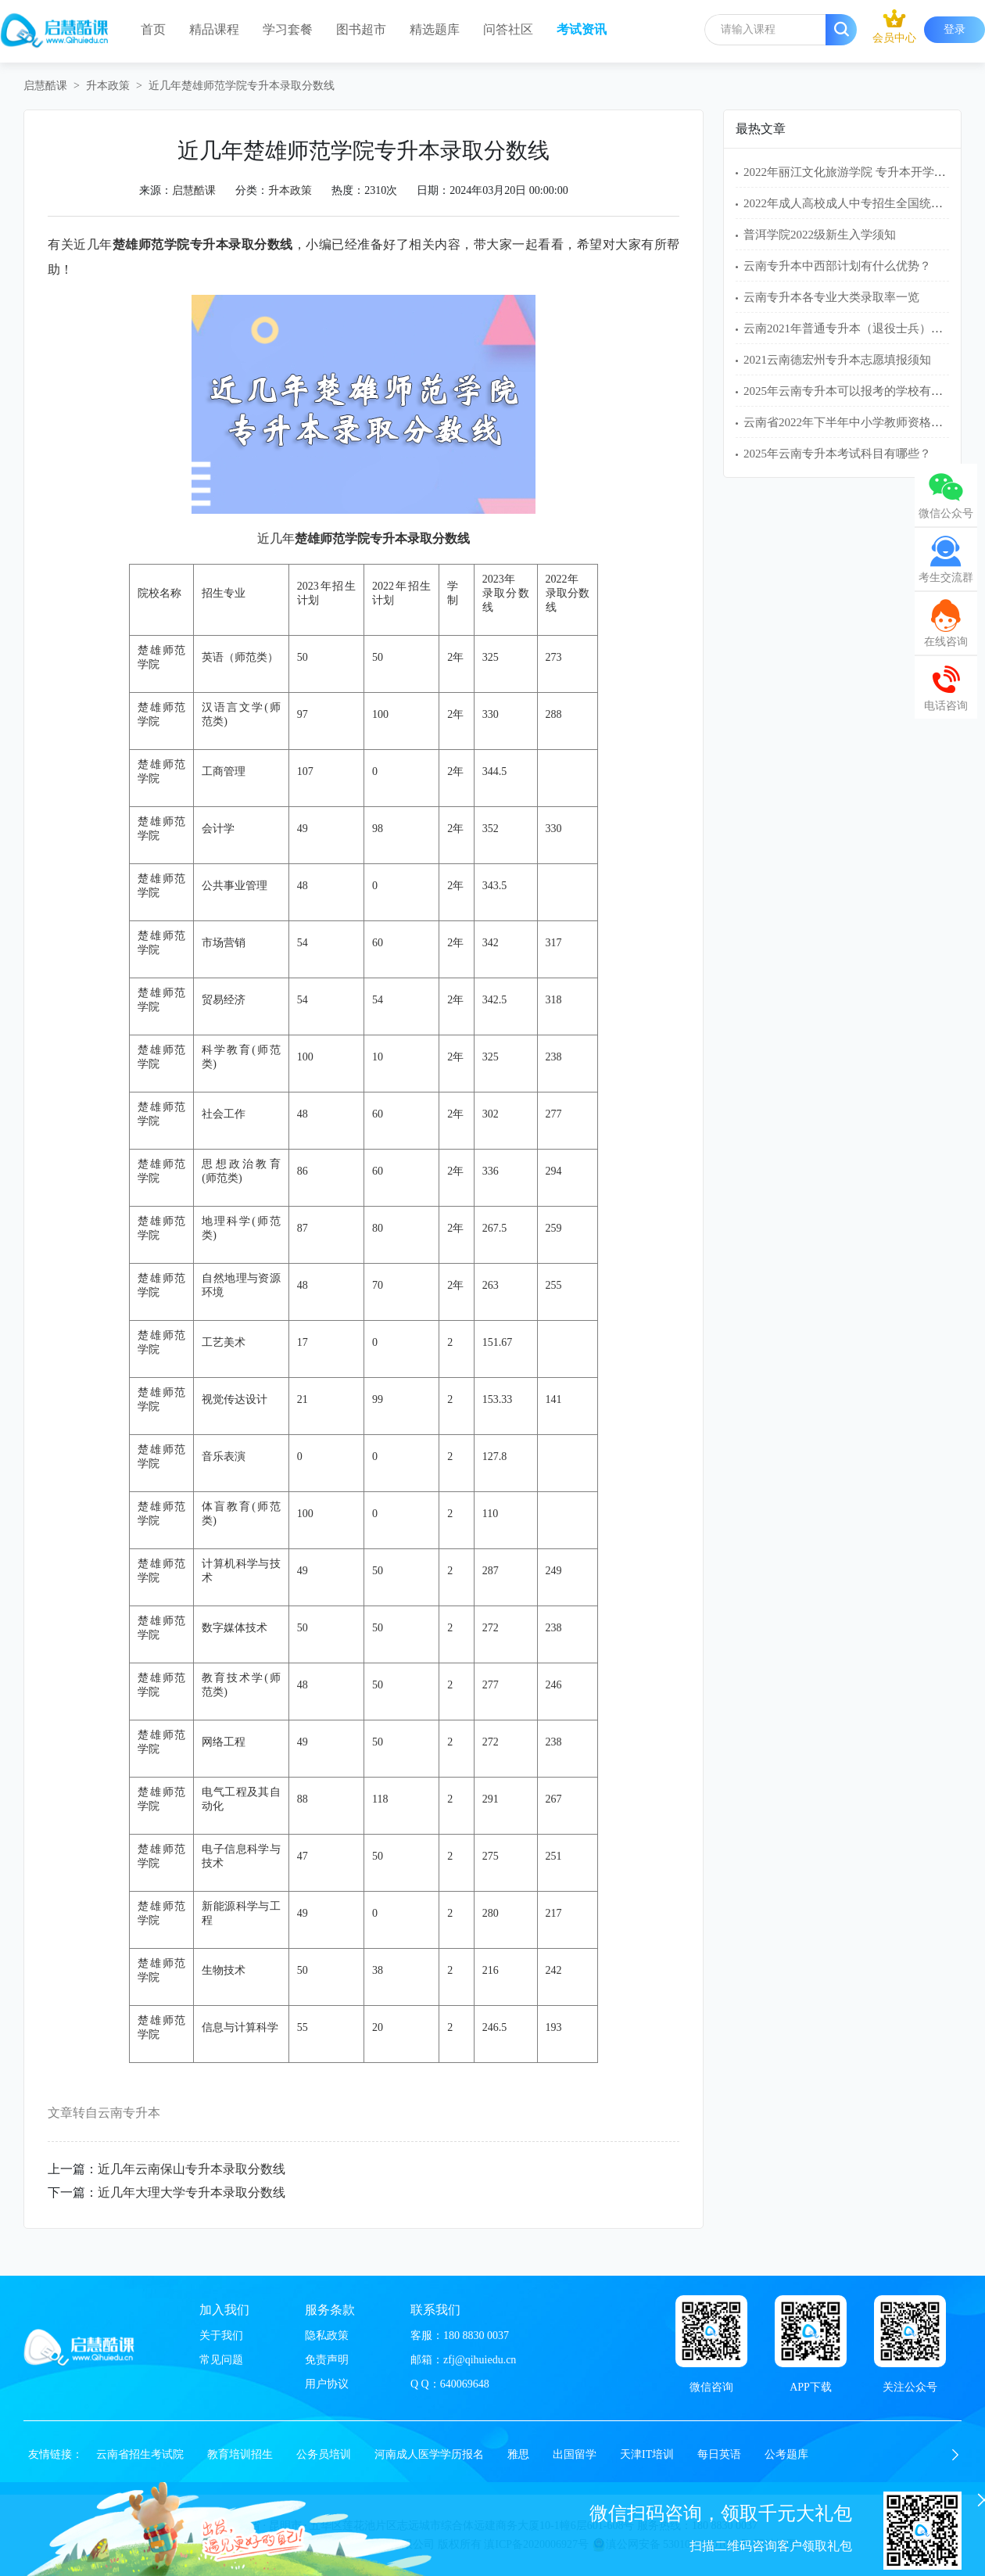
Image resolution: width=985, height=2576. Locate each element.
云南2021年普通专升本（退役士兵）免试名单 (860, 328)
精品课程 (214, 29)
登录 (954, 29)
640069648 (464, 2384)
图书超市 (361, 29)
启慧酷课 (45, 85)
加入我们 (224, 2309)
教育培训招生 (240, 2454)
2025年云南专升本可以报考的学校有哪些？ (854, 391)
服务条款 (330, 2309)
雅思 (518, 2454)
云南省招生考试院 (140, 2454)
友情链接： (55, 2454)
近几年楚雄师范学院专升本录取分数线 (242, 85)
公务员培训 (323, 2454)
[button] (955, 2455)
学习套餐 (288, 29)
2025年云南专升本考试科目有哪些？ (837, 453)
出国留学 (574, 2454)
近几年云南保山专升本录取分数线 (191, 2169)
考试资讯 (582, 29)
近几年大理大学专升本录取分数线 (191, 2192)
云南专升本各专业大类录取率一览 (831, 297)
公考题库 (786, 2454)
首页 (153, 29)
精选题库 (435, 29)
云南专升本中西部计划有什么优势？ (837, 266)
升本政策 (108, 85)
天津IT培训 (647, 2454)
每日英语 (719, 2454)
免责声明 (327, 2360)
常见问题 (221, 2360)
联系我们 (435, 2309)
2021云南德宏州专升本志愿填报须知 (837, 359)
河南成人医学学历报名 (429, 2454)
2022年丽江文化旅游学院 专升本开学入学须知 (862, 172)
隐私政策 (327, 2335)
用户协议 (327, 2384)
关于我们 (221, 2335)
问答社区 (508, 29)
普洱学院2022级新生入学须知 (819, 234)
